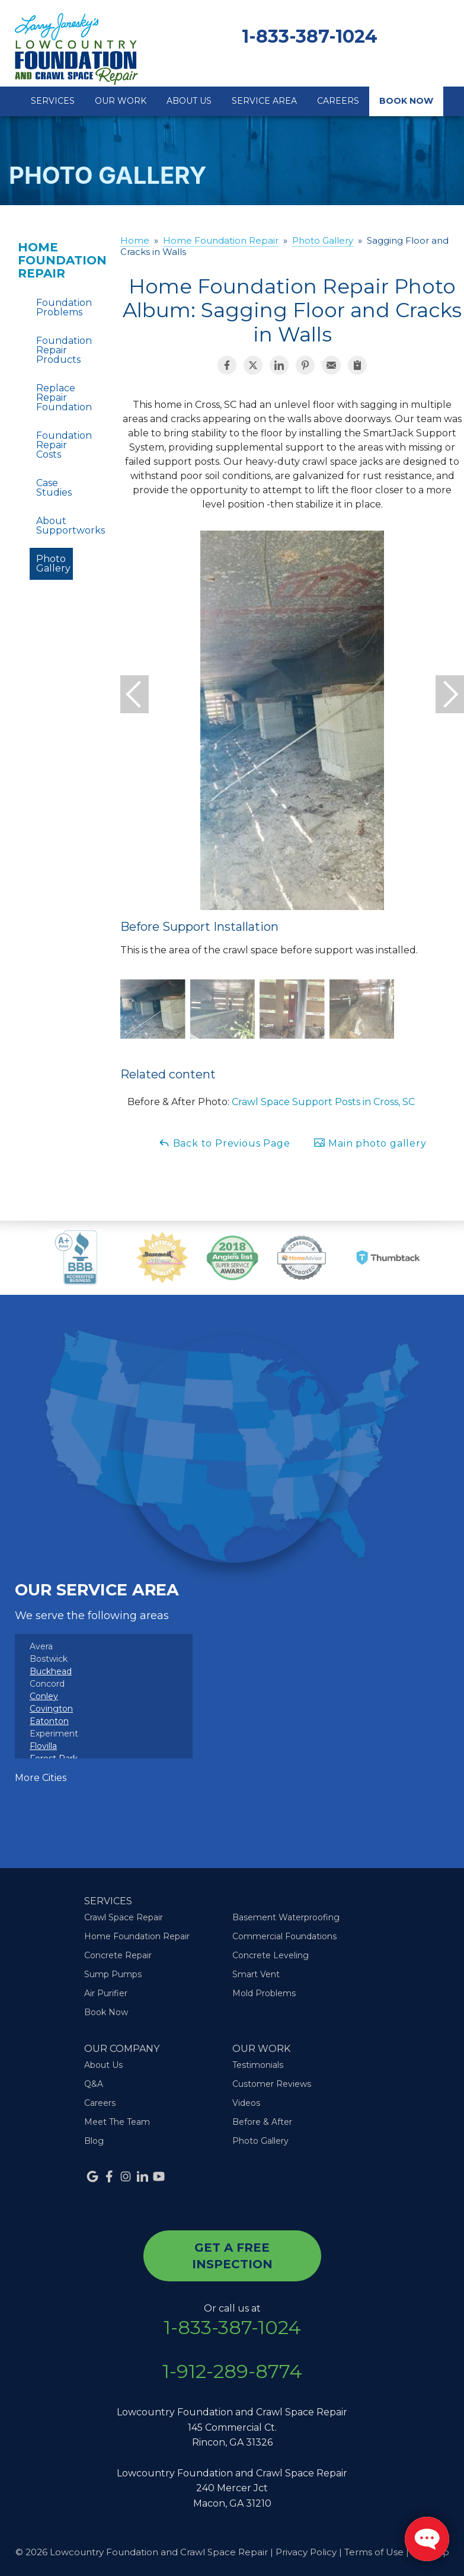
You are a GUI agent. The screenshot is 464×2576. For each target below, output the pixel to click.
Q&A (93, 2084)
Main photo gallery (369, 1143)
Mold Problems (264, 1993)
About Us (189, 100)
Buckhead (51, 1671)
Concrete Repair (118, 1955)
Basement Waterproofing (286, 1917)
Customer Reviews (271, 2084)
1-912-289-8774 (232, 2371)
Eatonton (49, 1721)
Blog (94, 2141)
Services (53, 100)
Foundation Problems (54, 307)
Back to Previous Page (224, 1143)
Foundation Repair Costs (54, 445)
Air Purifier (105, 1993)
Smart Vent (256, 1974)
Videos (246, 2103)
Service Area (264, 100)
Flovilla (43, 1746)
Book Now (406, 100)
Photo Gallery (53, 563)
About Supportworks (54, 525)
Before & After (262, 2122)
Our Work (120, 100)
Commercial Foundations (284, 1936)
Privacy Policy (306, 2552)
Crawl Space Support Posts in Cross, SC (323, 1101)
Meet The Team (117, 2122)
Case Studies (54, 487)
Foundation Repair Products (54, 350)
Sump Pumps (113, 1974)
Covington (51, 1708)
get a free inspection (232, 2255)
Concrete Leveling (270, 1955)
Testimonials (257, 2065)
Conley (44, 1696)
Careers (338, 100)
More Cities (40, 1777)
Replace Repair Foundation (54, 397)
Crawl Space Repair (123, 1917)
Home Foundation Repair (51, 260)
